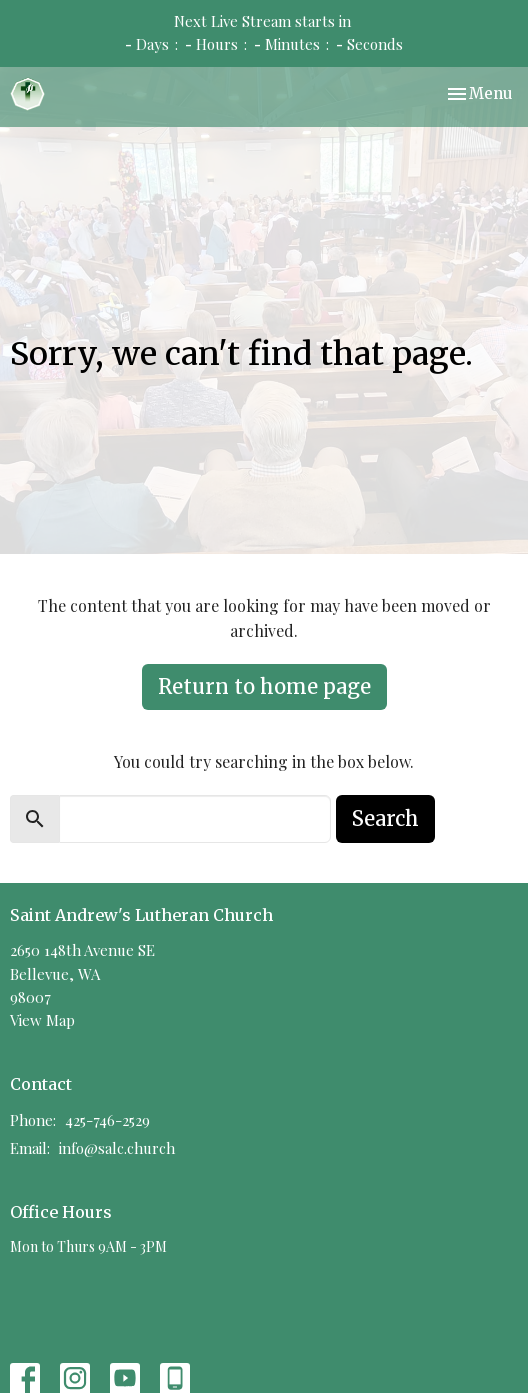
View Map (42, 1020)
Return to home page (264, 686)
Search (385, 818)
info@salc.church (117, 1148)
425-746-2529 (107, 1120)
